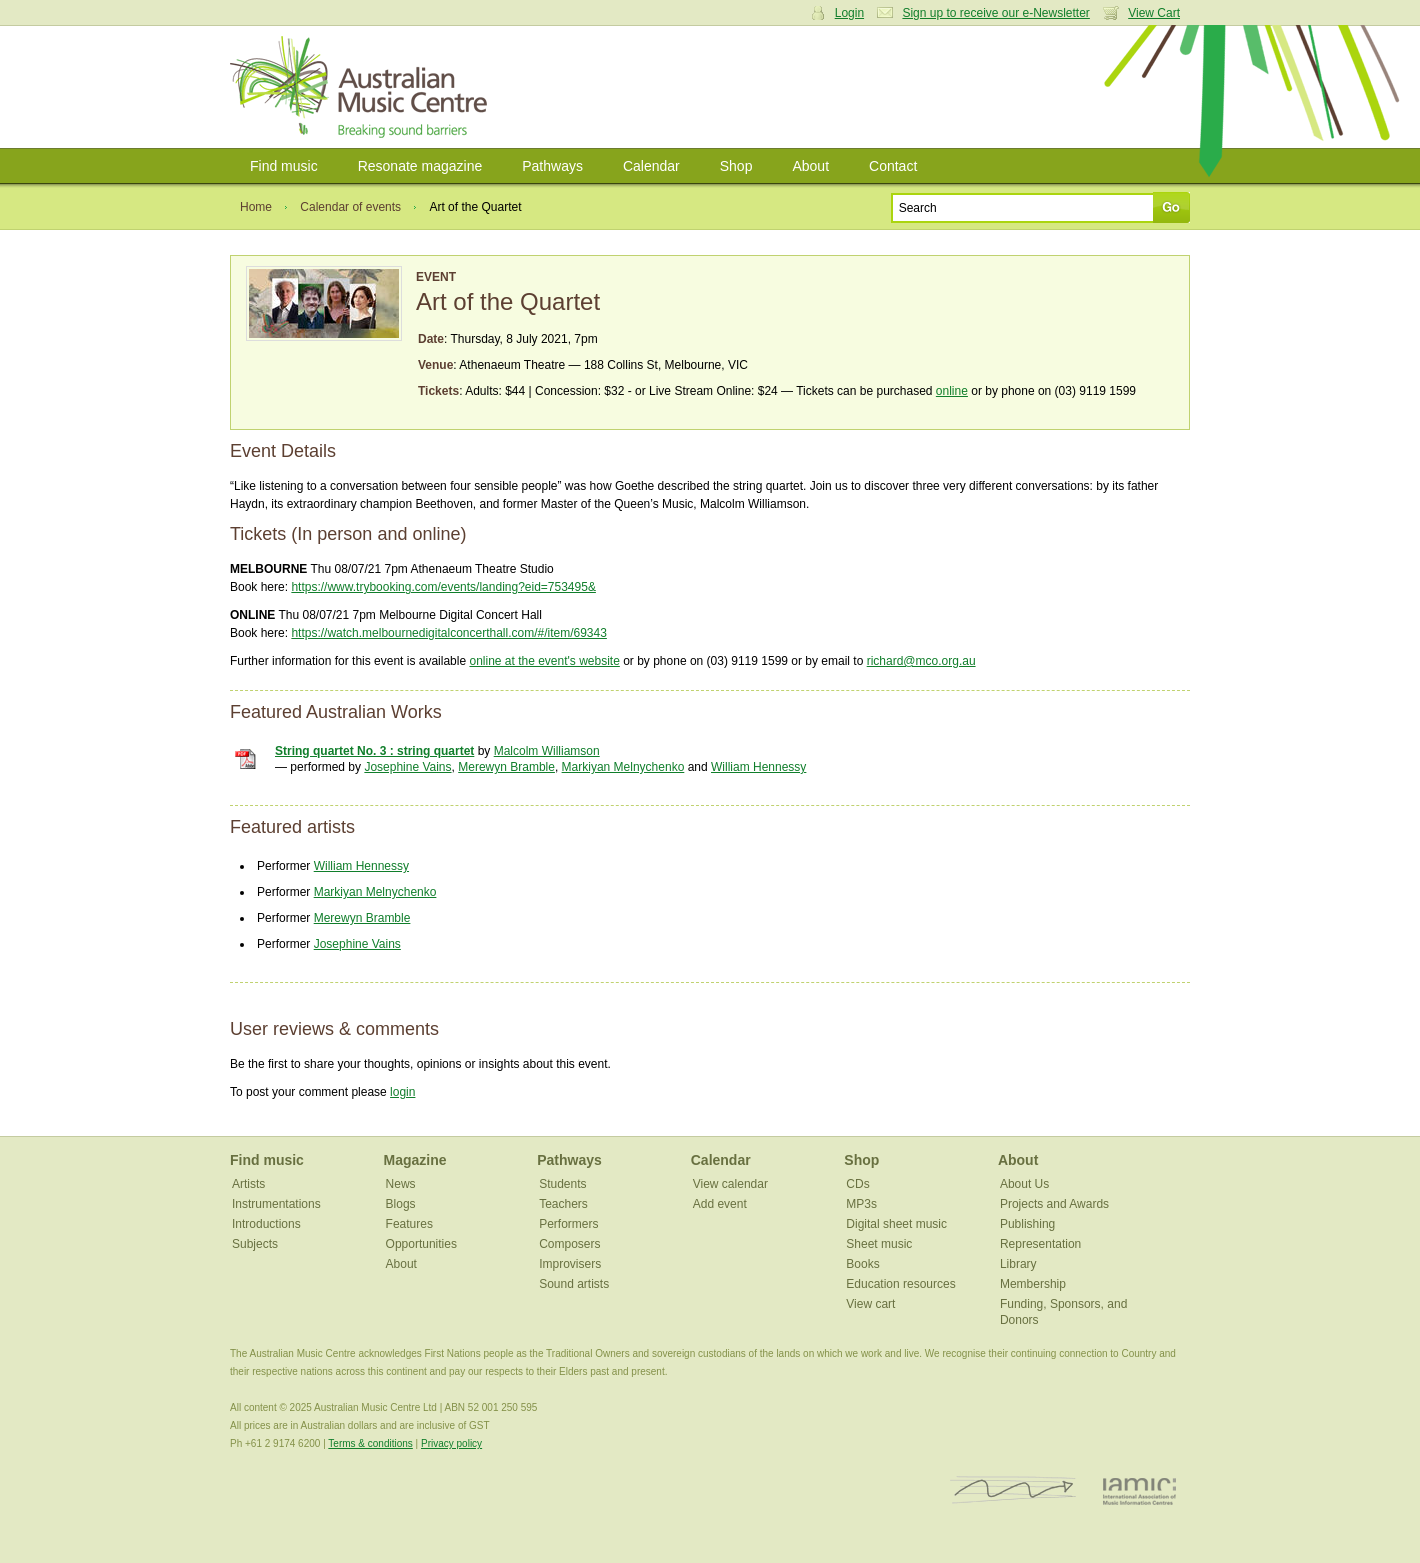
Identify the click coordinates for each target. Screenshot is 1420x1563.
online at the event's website (544, 661)
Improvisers (570, 1264)
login (402, 1092)
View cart (870, 1304)
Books (862, 1264)
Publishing (1027, 1224)
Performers (568, 1224)
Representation (1040, 1244)
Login (849, 13)
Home (256, 207)
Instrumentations (276, 1204)
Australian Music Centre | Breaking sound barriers (362, 87)
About (810, 166)
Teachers (563, 1204)
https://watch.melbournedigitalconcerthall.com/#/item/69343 (449, 633)
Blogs (401, 1204)
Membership (1033, 1284)
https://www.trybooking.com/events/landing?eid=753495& (443, 587)
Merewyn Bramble (506, 767)
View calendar (730, 1184)
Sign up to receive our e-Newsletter (995, 13)
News (401, 1184)
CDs (857, 1184)
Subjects (255, 1244)
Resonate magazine (420, 166)
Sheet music (879, 1244)
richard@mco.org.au (921, 661)
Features (409, 1224)
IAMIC (1139, 1490)
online (952, 391)
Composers (569, 1244)
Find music (284, 166)
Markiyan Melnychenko (623, 767)
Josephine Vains (407, 767)
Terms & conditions (370, 1443)
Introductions (266, 1224)
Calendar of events (350, 207)
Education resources (900, 1284)
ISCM (1013, 1490)
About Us (1024, 1184)
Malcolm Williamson (547, 751)
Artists (248, 1184)
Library (1018, 1264)
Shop (736, 166)
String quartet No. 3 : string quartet (374, 751)
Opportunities (421, 1244)
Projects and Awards (1054, 1204)
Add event (720, 1204)
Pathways (552, 166)
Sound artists (574, 1284)
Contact (893, 166)
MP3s (861, 1204)
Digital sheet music (896, 1224)
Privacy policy (451, 1443)
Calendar (651, 166)
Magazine (415, 1160)
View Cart (1154, 13)
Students (562, 1184)
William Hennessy (758, 767)
